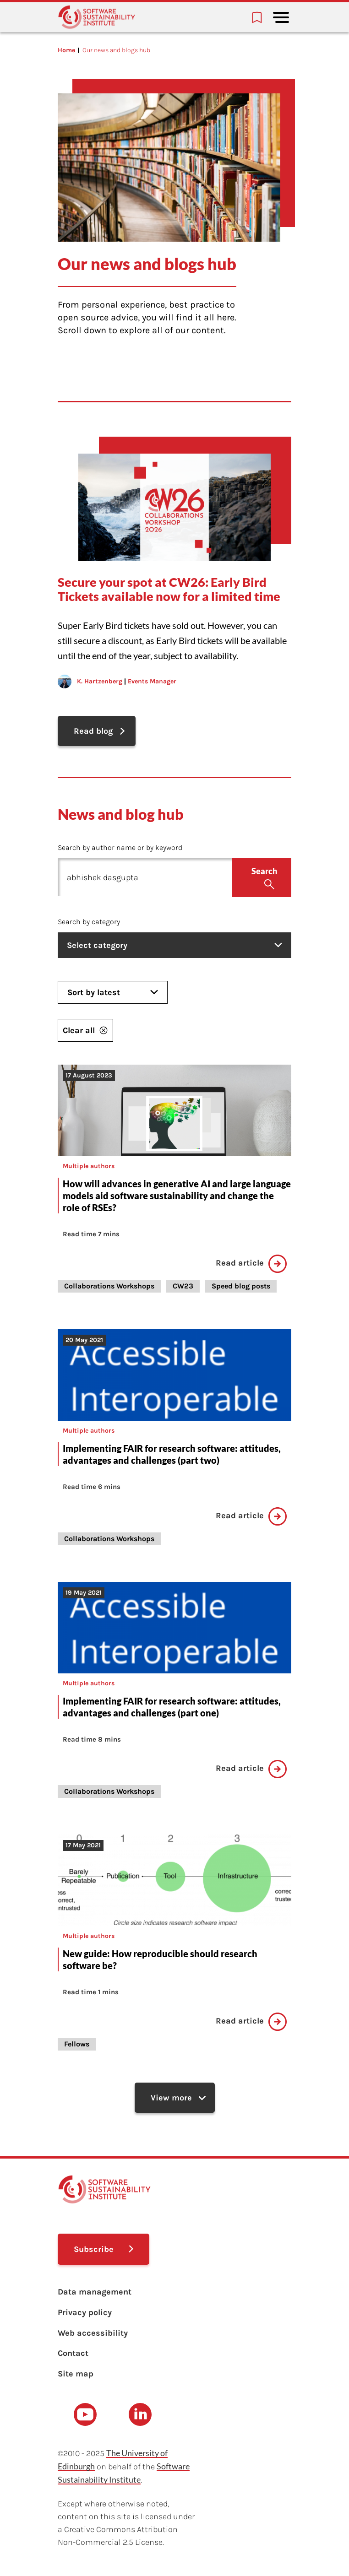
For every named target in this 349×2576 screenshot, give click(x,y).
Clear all (85, 1030)
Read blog (93, 731)
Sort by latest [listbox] (112, 992)
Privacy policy (85, 2312)
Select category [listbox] (174, 945)
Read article (251, 1264)
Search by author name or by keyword (120, 847)
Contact (73, 2353)
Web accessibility (93, 2333)
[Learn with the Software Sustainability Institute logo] (97, 17)
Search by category (89, 921)
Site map (75, 2374)
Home (66, 50)
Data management (94, 2292)
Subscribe (94, 2249)
